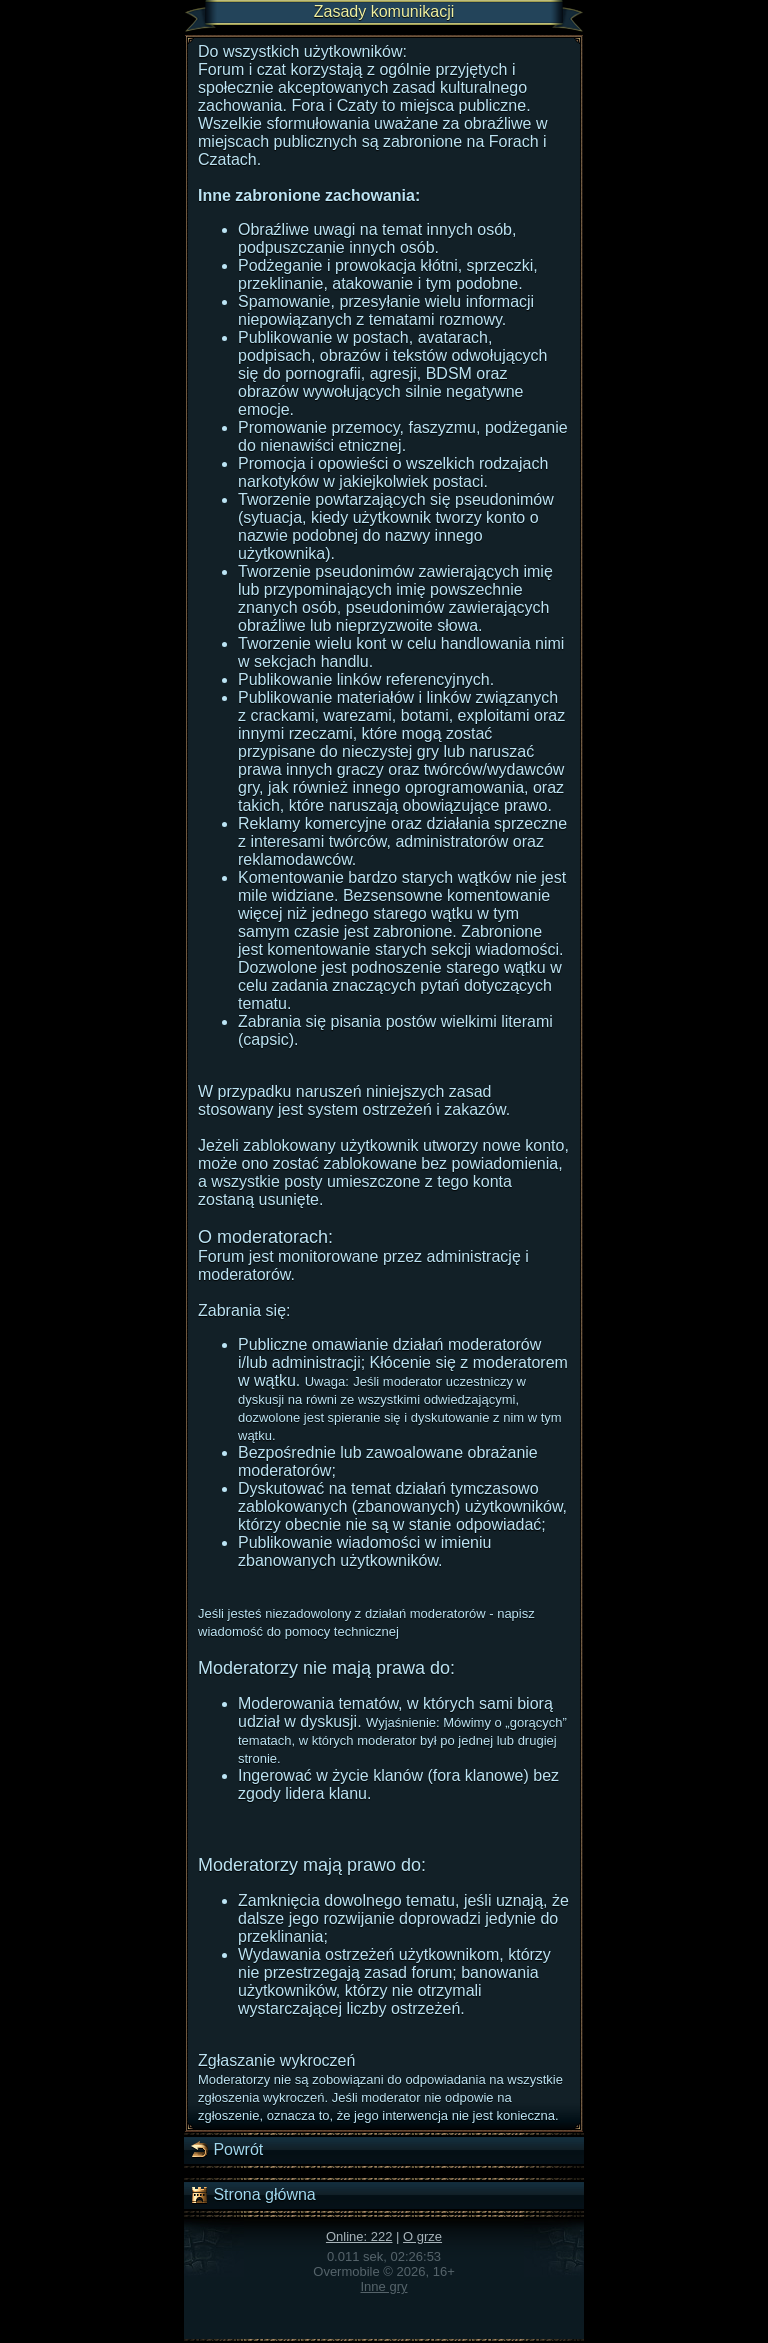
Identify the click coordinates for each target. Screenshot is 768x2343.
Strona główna (252, 2195)
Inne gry (384, 2286)
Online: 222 (359, 2236)
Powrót (226, 2150)
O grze (422, 2236)
